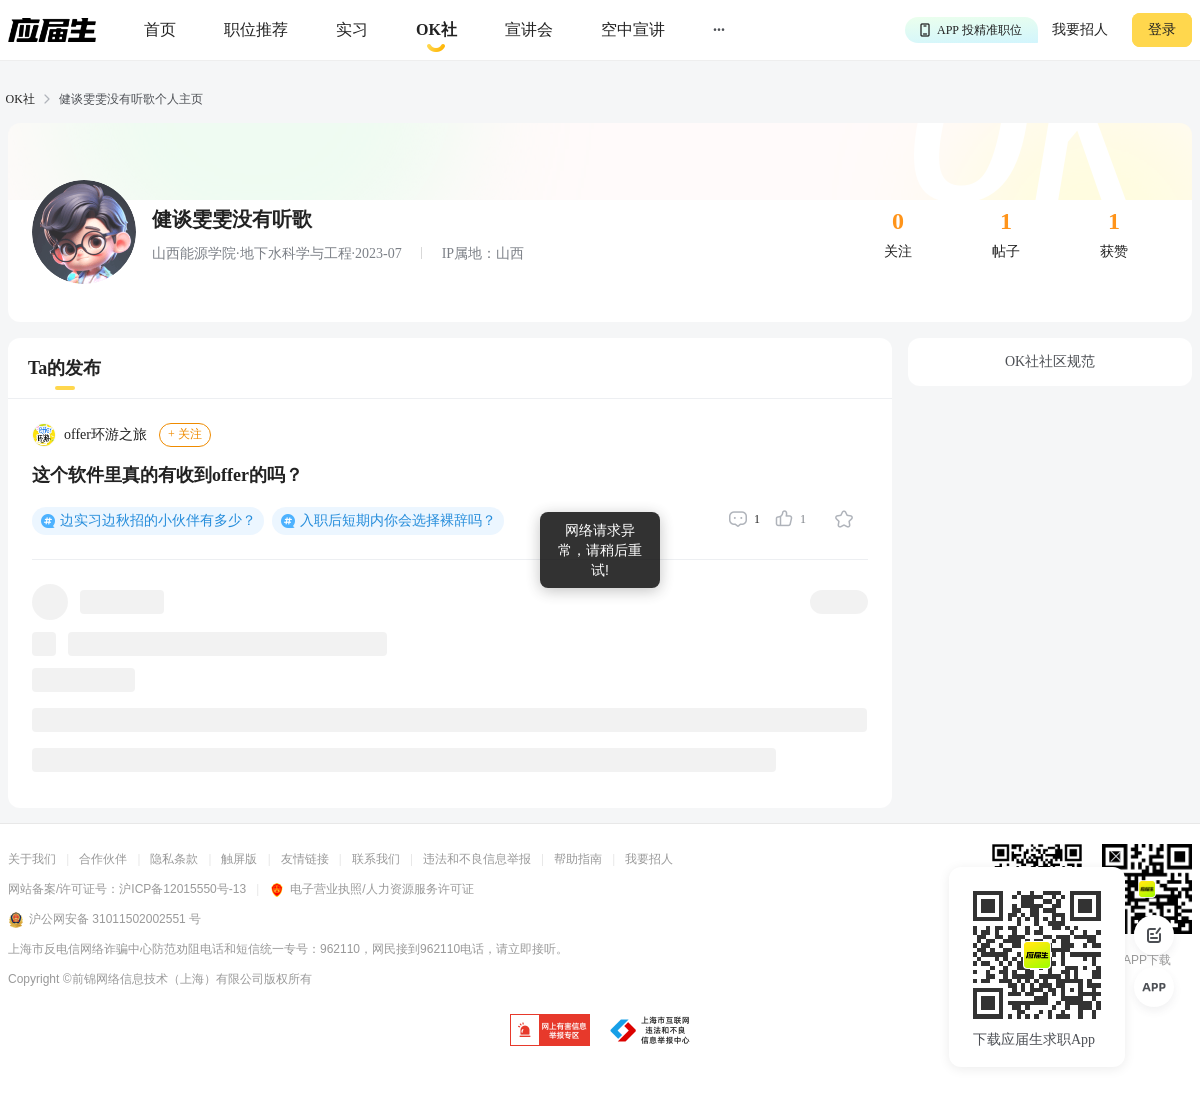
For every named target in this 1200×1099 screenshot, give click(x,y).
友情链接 (305, 859)
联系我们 (376, 859)
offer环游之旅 (105, 434)
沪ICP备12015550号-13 (182, 889)
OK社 (20, 99)
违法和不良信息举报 (477, 859)
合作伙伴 (103, 859)
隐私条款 (174, 859)
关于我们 (32, 859)
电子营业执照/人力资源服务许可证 (371, 889)
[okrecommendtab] (436, 30)
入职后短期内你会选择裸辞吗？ (398, 520)
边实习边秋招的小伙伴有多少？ (158, 520)
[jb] (550, 1031)
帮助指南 (578, 859)
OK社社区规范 (1050, 361)
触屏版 (239, 859)
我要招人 (1080, 29)
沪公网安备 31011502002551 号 (104, 920)
